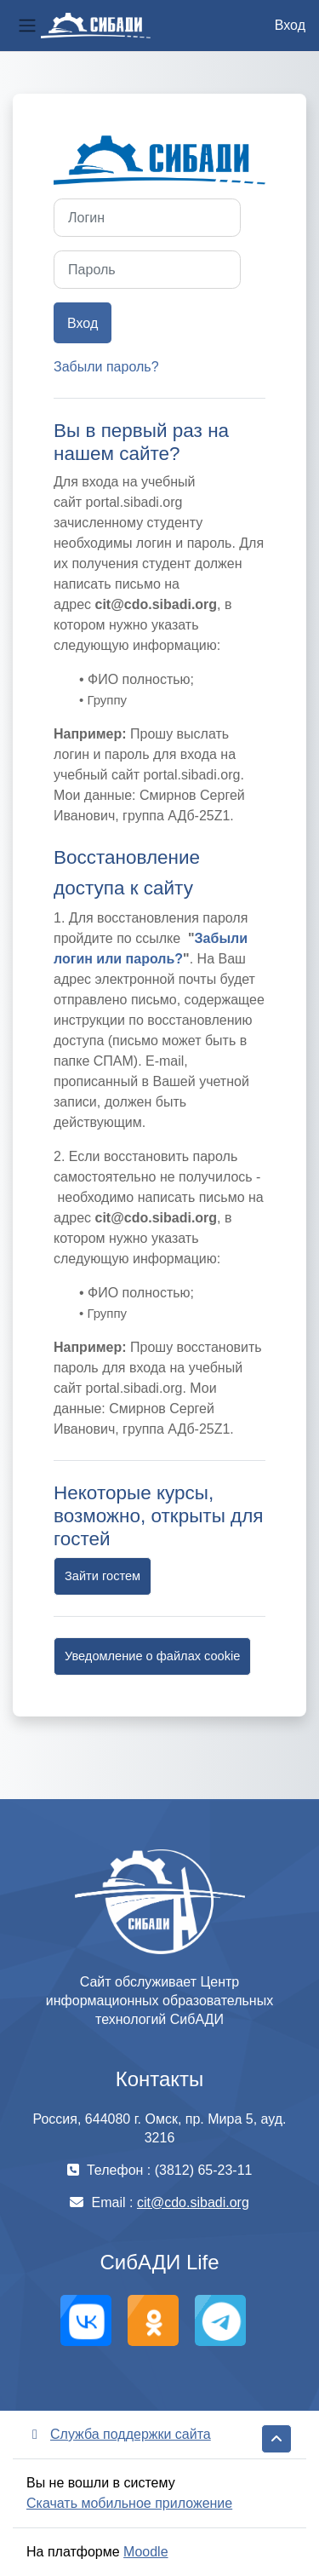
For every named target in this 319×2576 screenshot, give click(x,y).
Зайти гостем (102, 1576)
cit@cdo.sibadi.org (193, 2202)
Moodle (145, 2551)
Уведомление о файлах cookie (152, 1656)
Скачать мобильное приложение (129, 2503)
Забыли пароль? (106, 366)
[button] (276, 2438)
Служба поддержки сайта (118, 2434)
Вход (290, 25)
